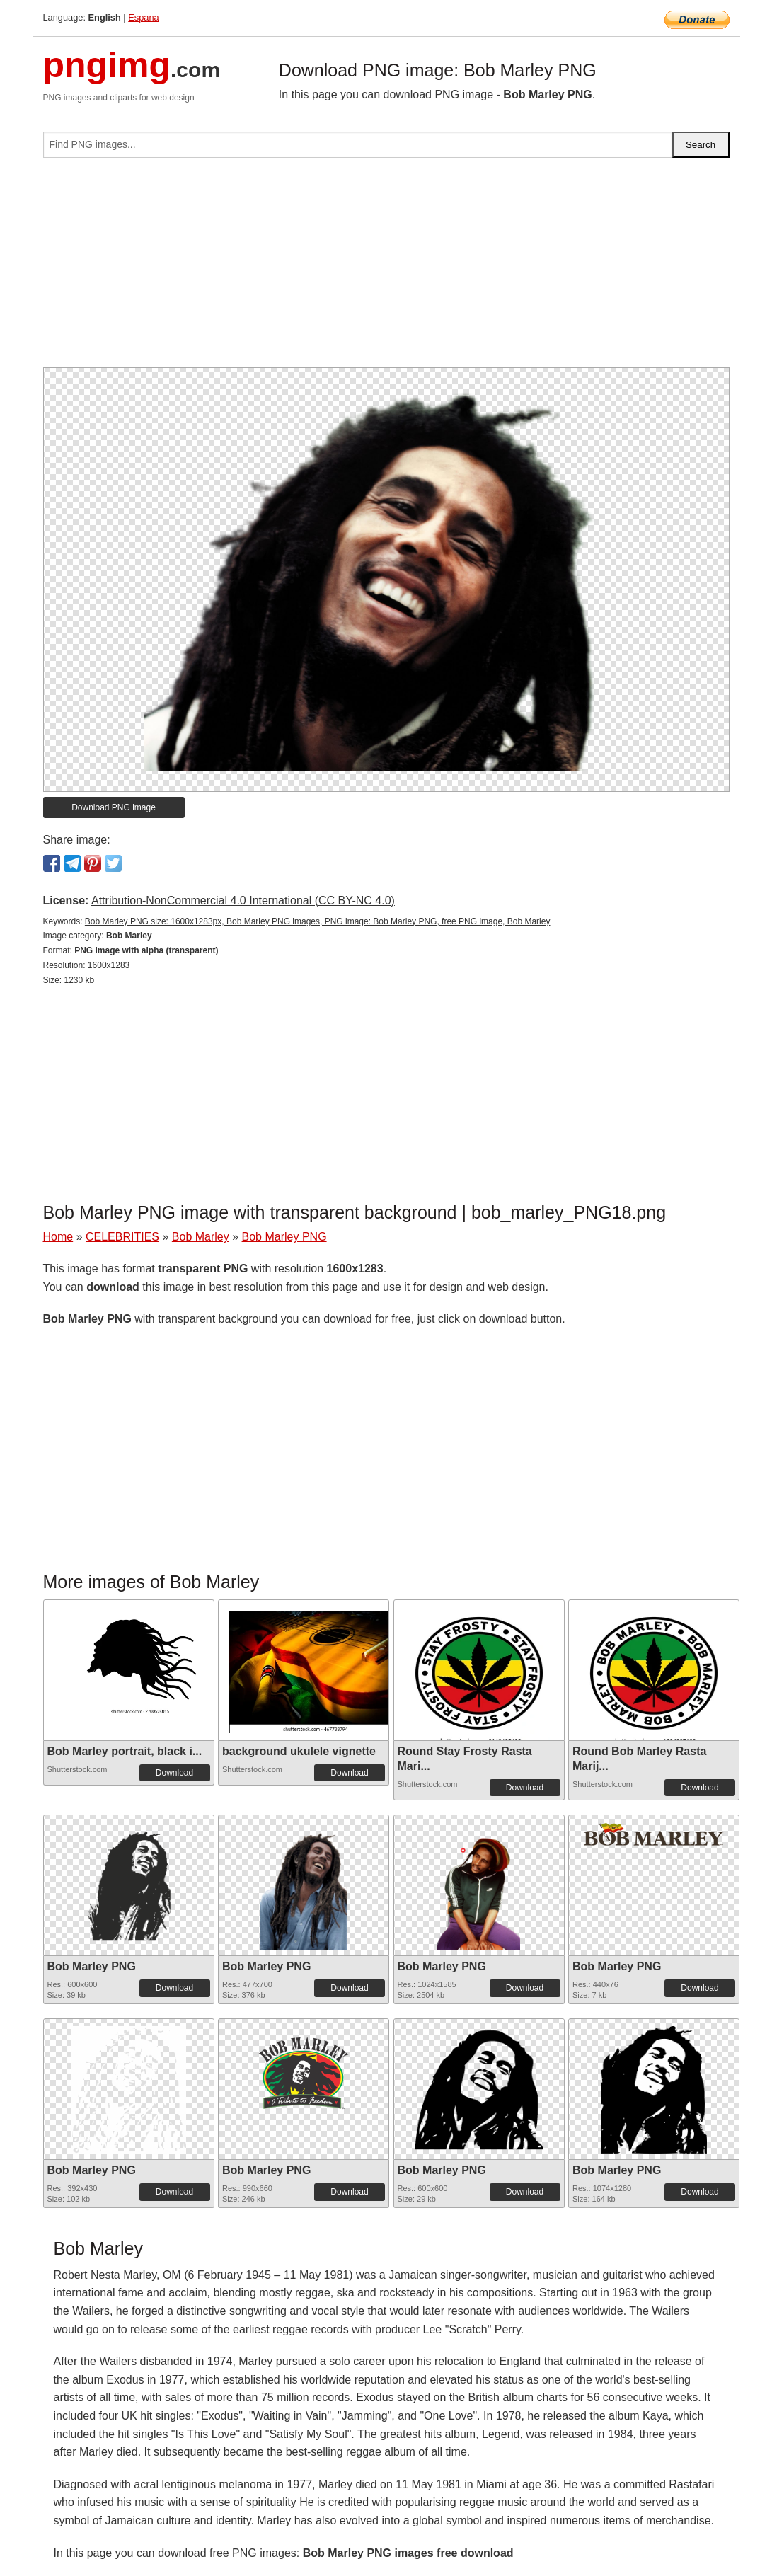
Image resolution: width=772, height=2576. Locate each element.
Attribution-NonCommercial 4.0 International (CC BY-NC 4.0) (243, 901)
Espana (143, 17)
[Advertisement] (386, 268)
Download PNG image (113, 807)
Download (174, 1773)
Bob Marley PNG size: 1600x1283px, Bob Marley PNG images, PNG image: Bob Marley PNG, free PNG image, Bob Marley (318, 921)
